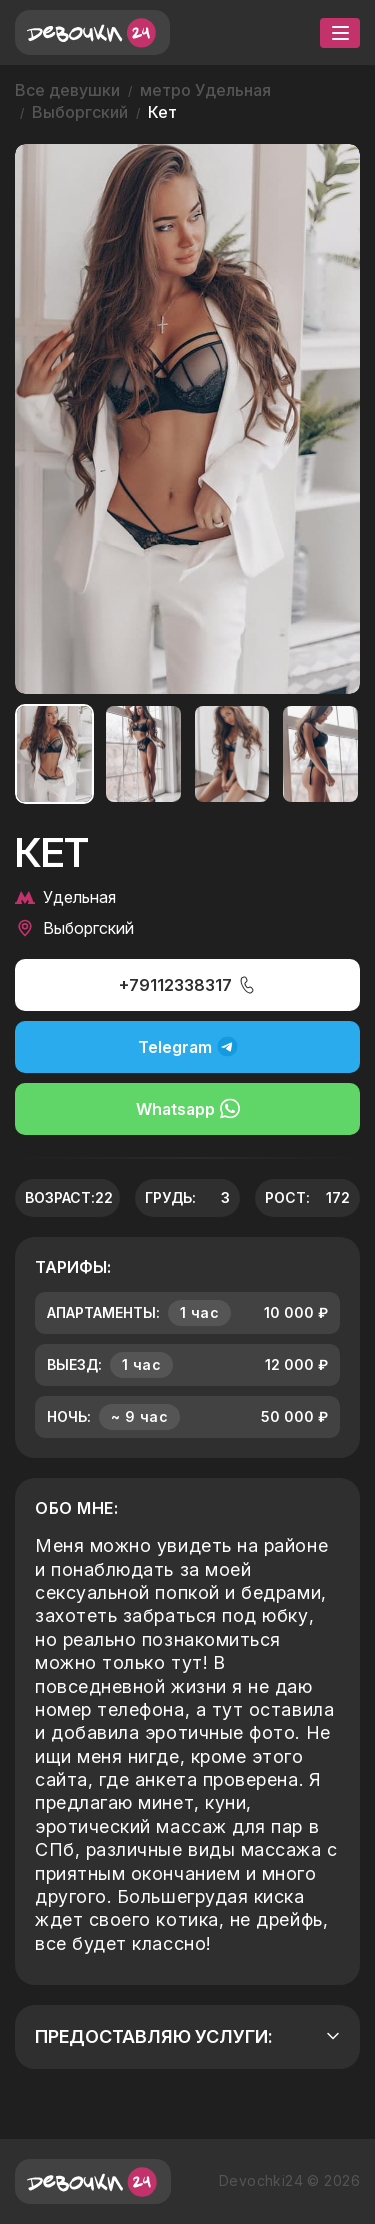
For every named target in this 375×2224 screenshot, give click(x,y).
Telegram (188, 1046)
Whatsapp (188, 1108)
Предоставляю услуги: (187, 2036)
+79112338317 (188, 985)
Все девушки (67, 90)
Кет (162, 112)
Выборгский (80, 112)
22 (104, 1197)
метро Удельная (205, 90)
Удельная (65, 897)
